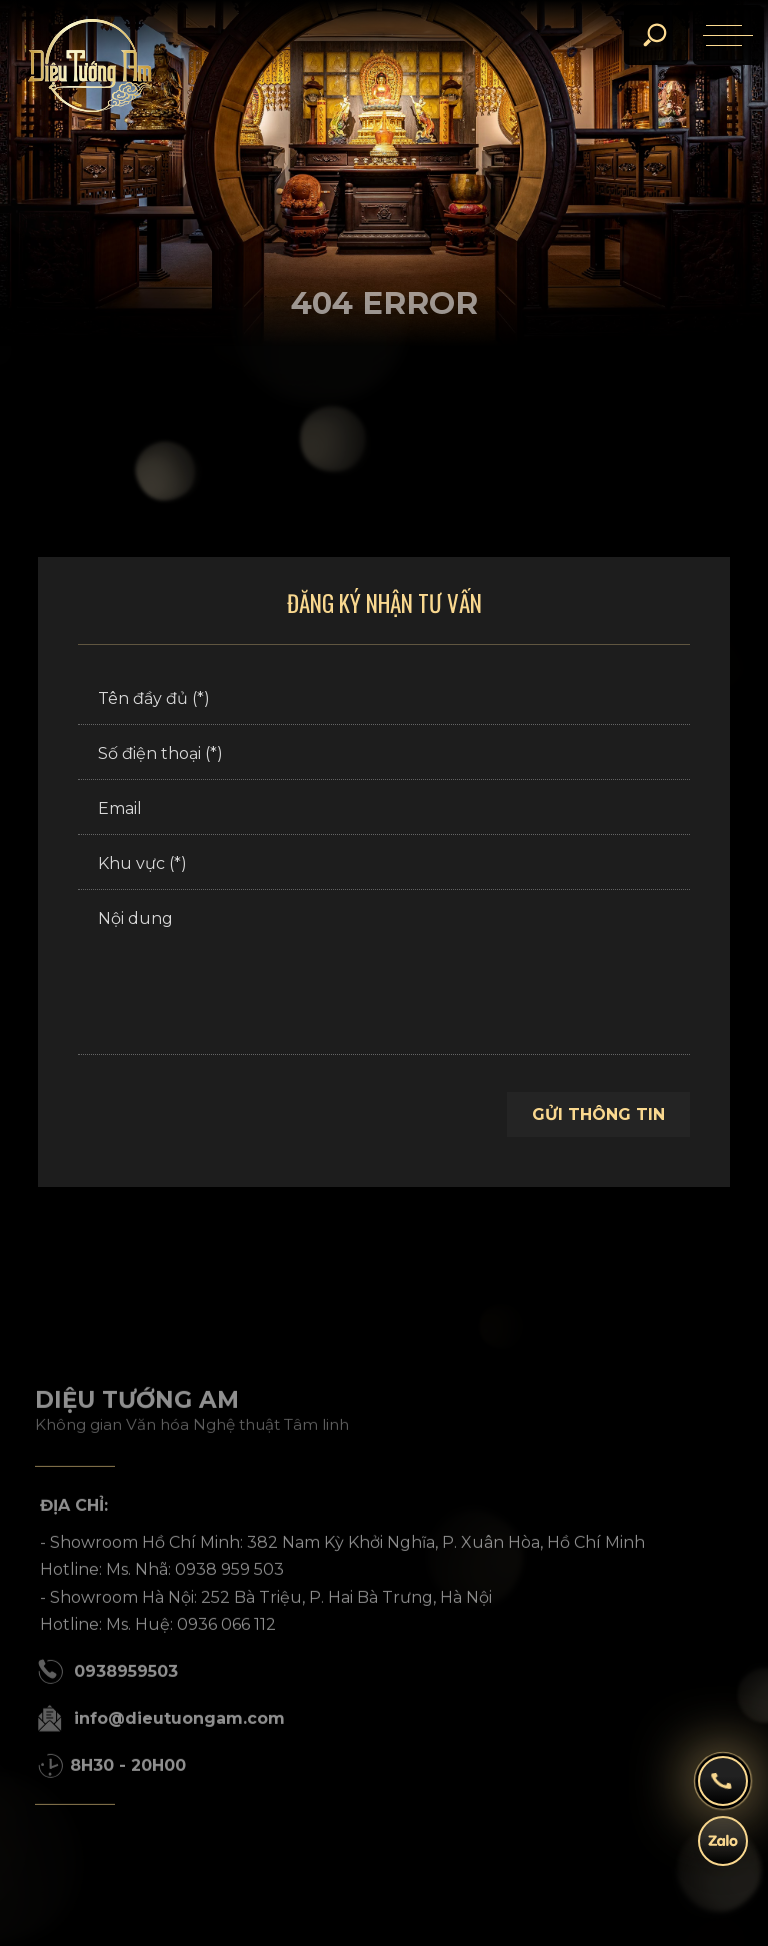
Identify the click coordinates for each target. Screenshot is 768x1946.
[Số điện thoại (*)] (383, 755)
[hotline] (723, 1791)
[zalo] (723, 1851)
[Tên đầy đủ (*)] (383, 700)
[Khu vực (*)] (383, 865)
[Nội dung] (383, 975)
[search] (654, 35)
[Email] (383, 810)
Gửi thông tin (598, 1114)
